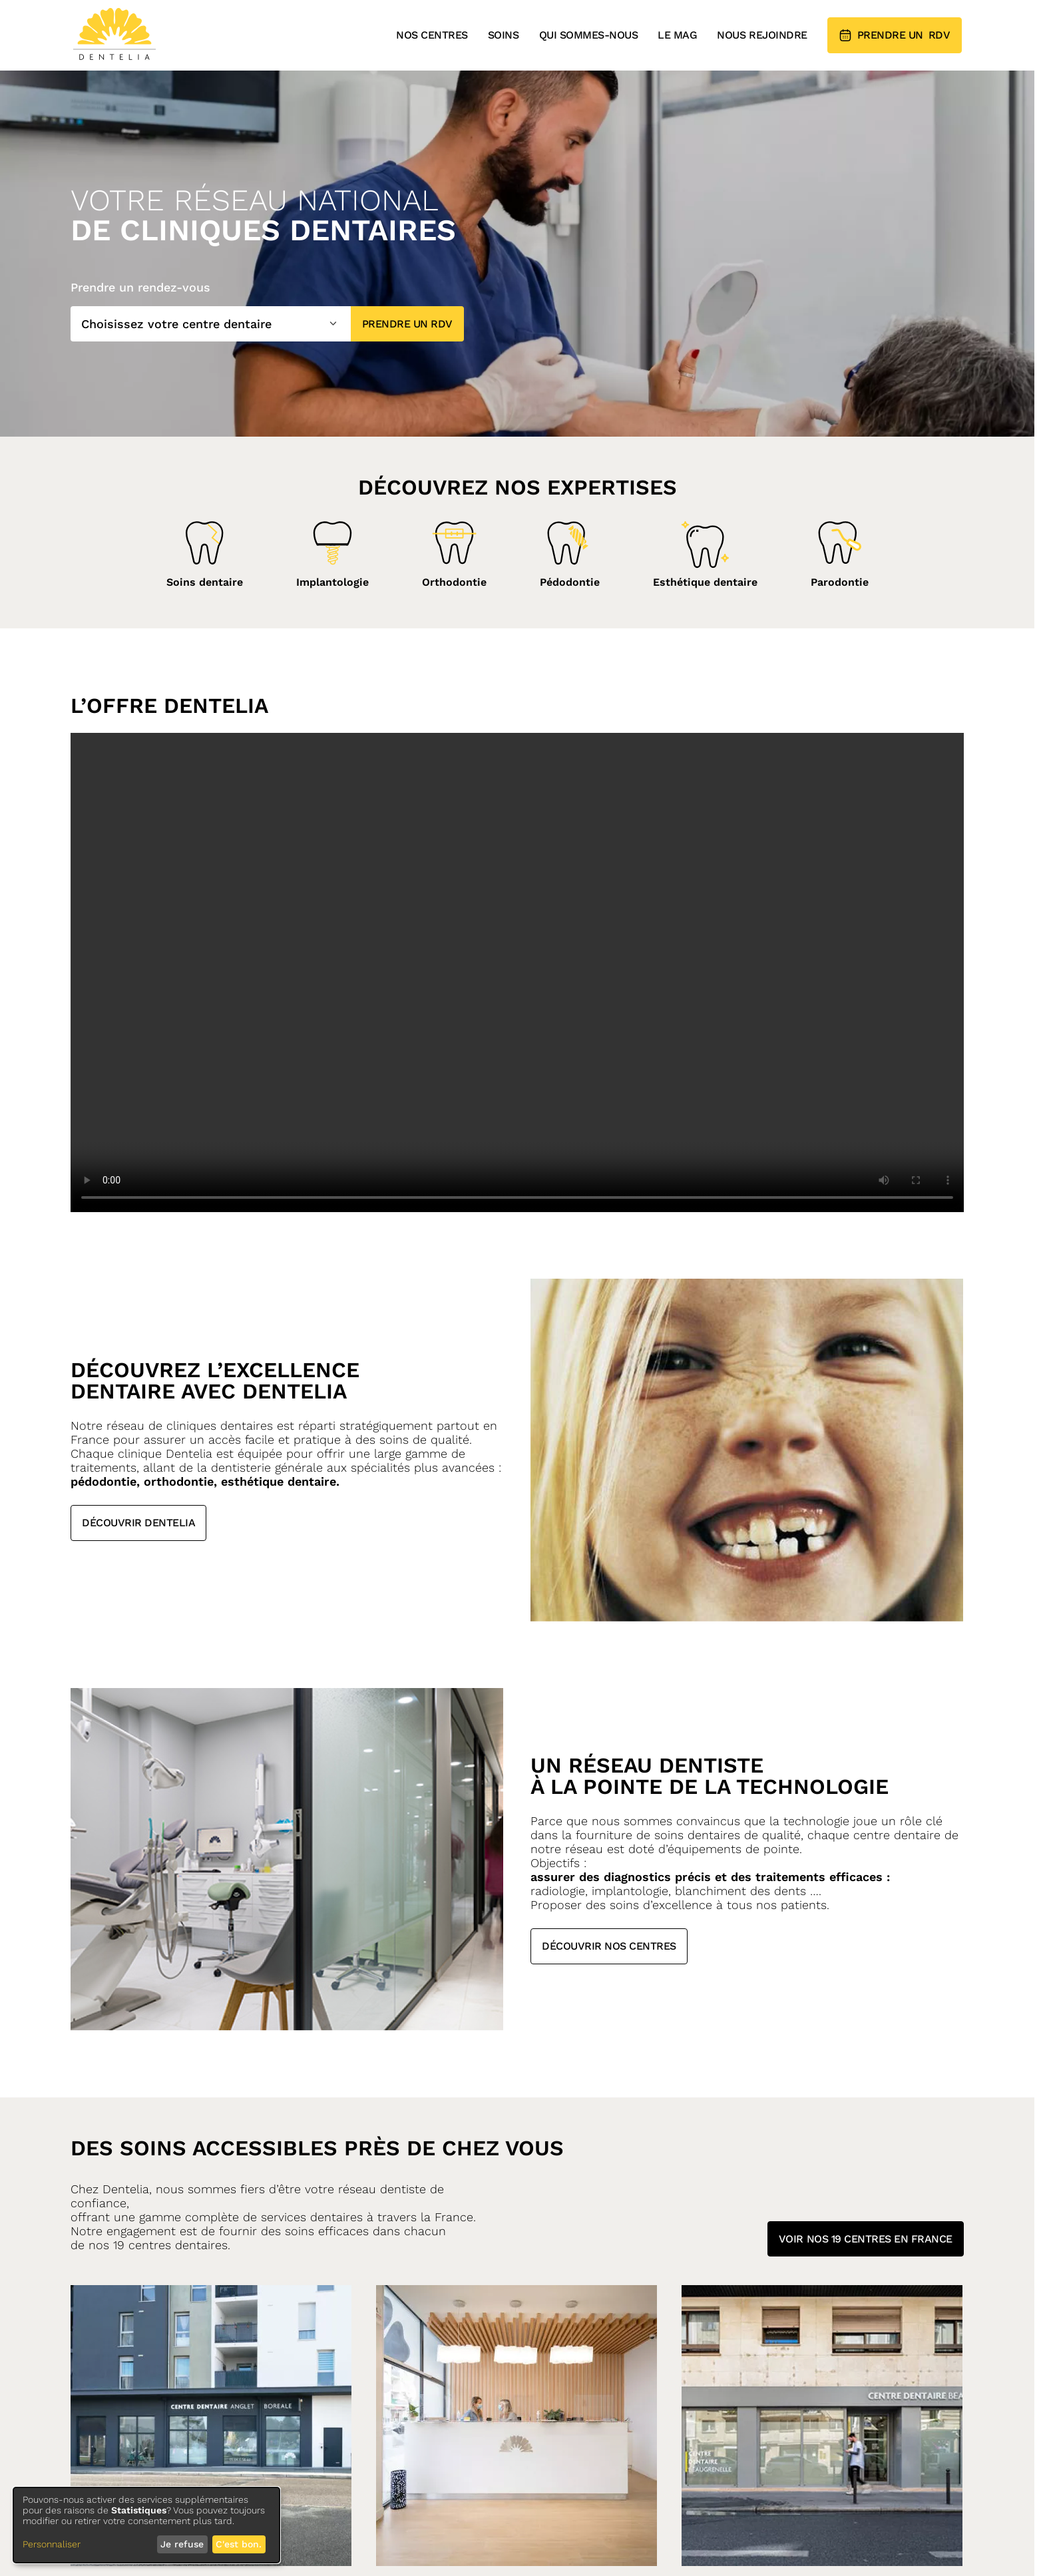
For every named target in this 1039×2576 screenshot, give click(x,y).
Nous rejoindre (762, 35)
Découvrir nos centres (609, 1946)
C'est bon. (239, 2544)
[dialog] (146, 2525)
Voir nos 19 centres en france (865, 2236)
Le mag (677, 35)
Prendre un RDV (407, 324)
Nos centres (432, 35)
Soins (503, 35)
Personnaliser (52, 2544)
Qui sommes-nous (588, 35)
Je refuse (182, 2544)
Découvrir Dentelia (138, 1522)
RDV (894, 35)
